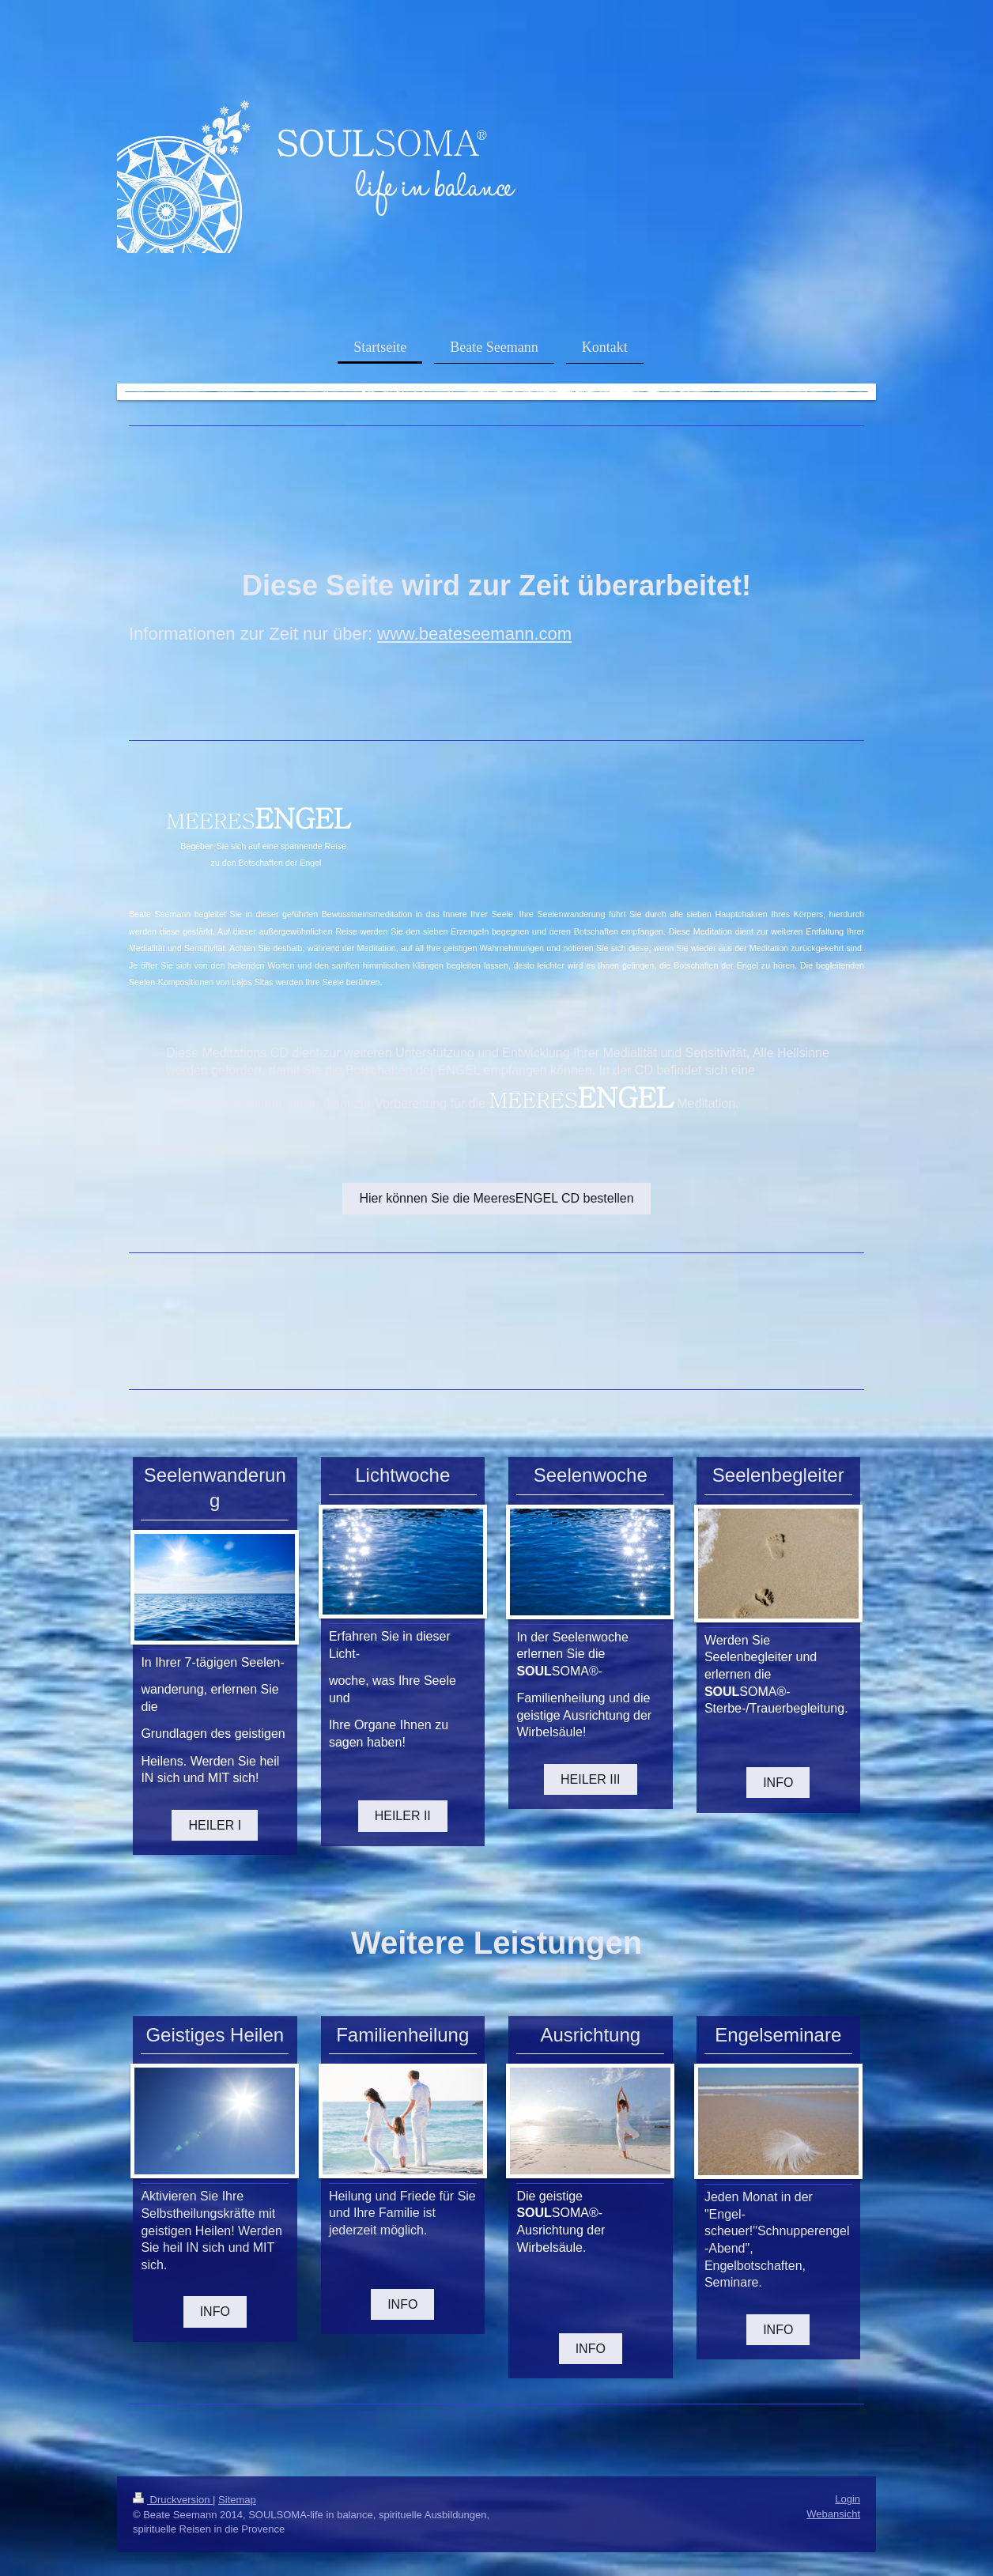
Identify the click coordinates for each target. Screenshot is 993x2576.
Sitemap (237, 2500)
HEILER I (214, 1825)
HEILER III (591, 1779)
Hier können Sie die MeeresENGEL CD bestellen (496, 1198)
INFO (778, 1782)
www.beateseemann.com (474, 634)
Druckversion (173, 2500)
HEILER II (403, 1815)
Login (847, 2499)
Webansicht (833, 2514)
